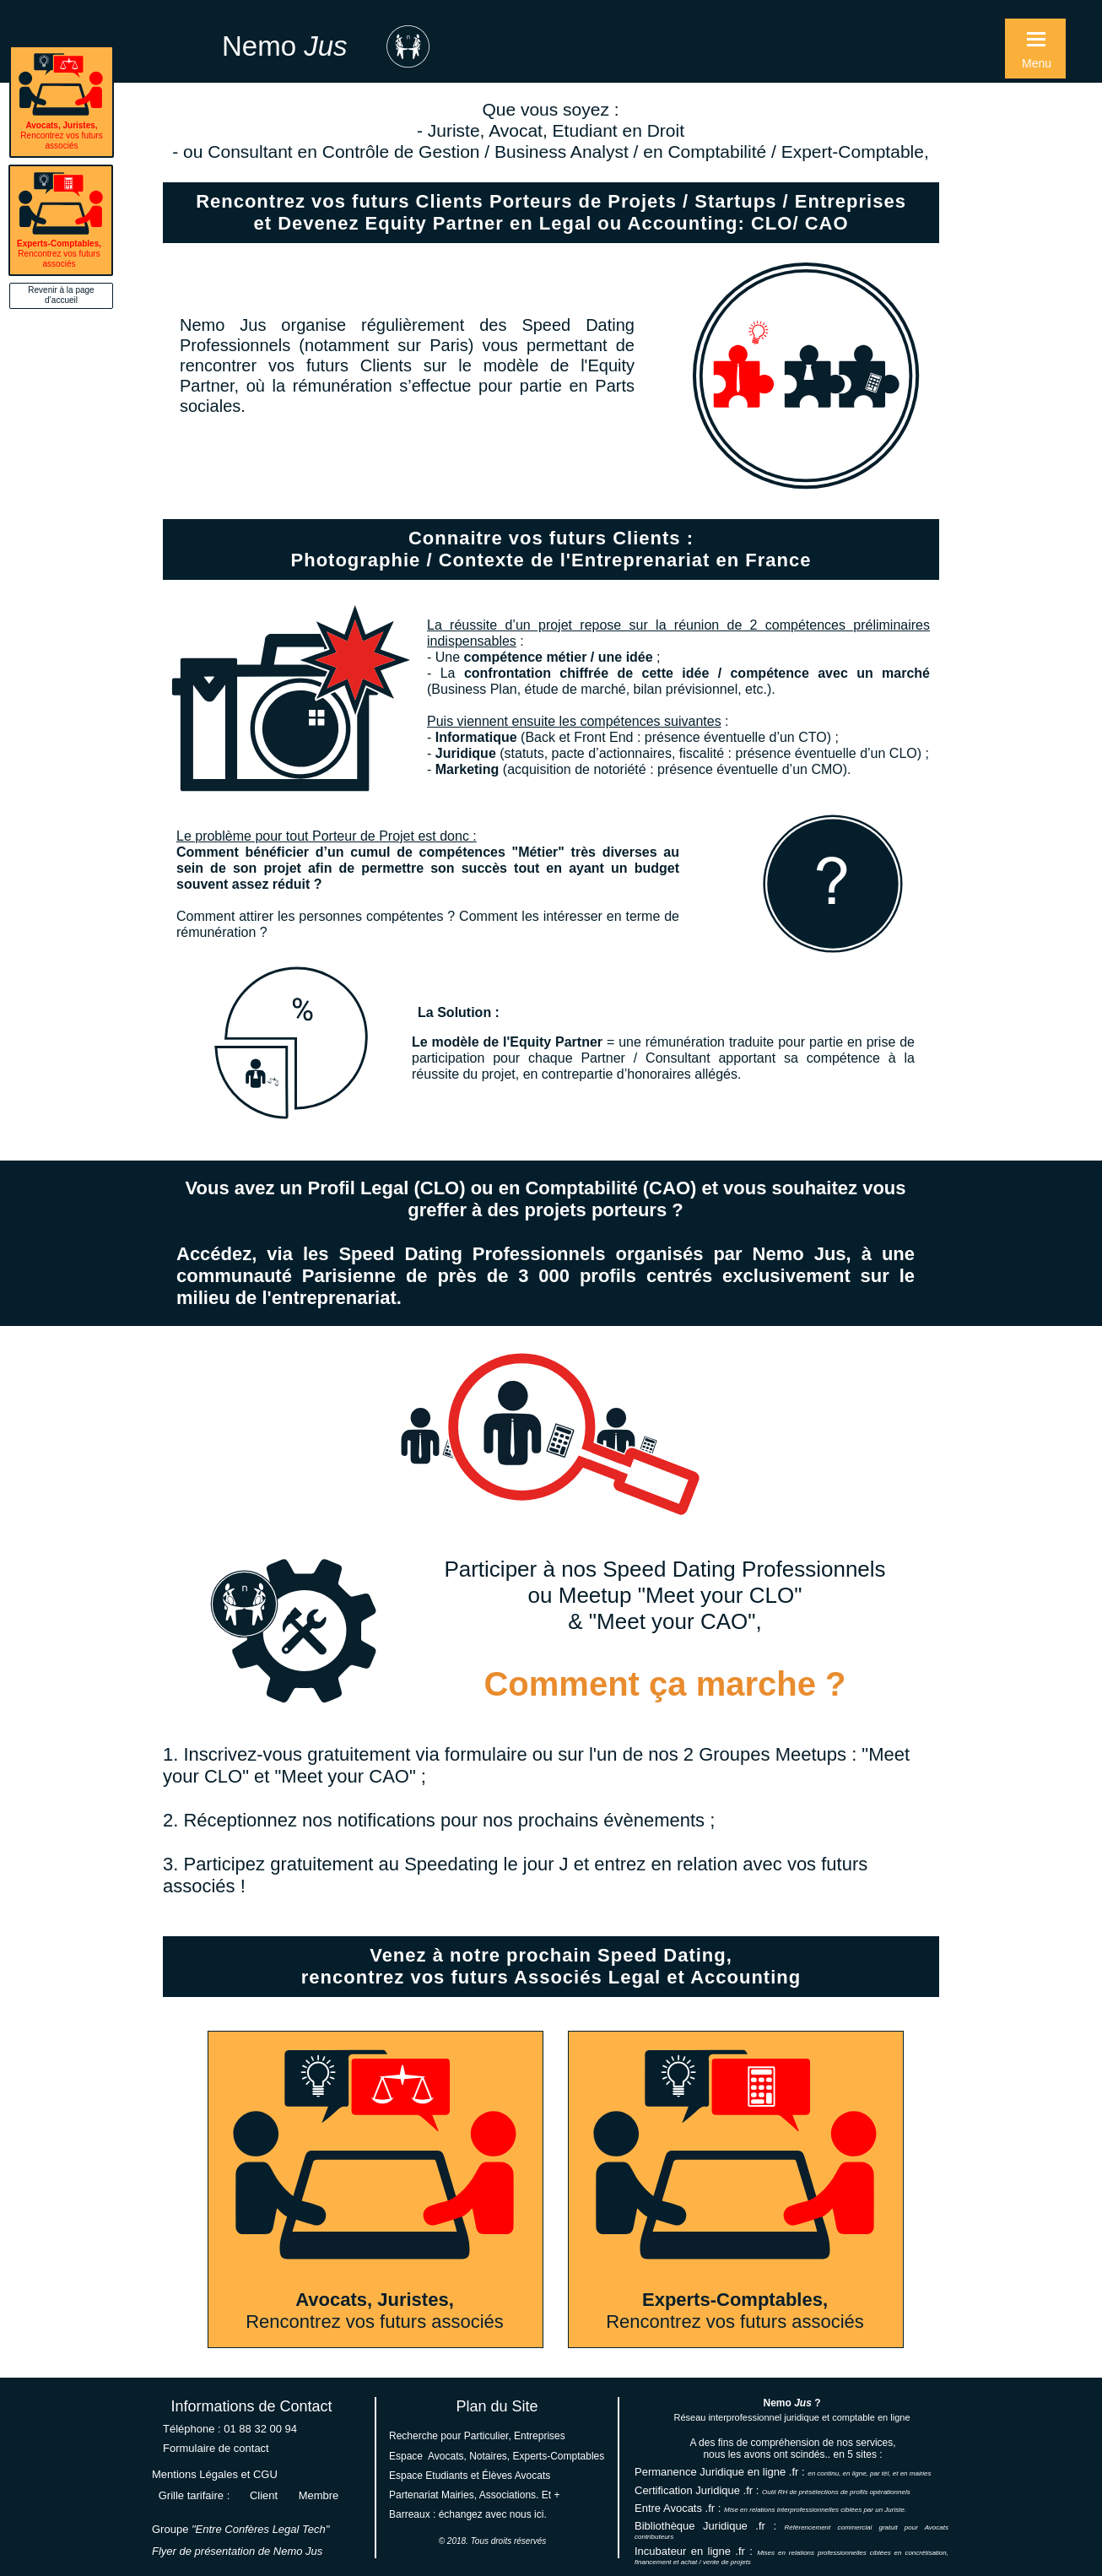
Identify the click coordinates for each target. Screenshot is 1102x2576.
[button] (1035, 48)
